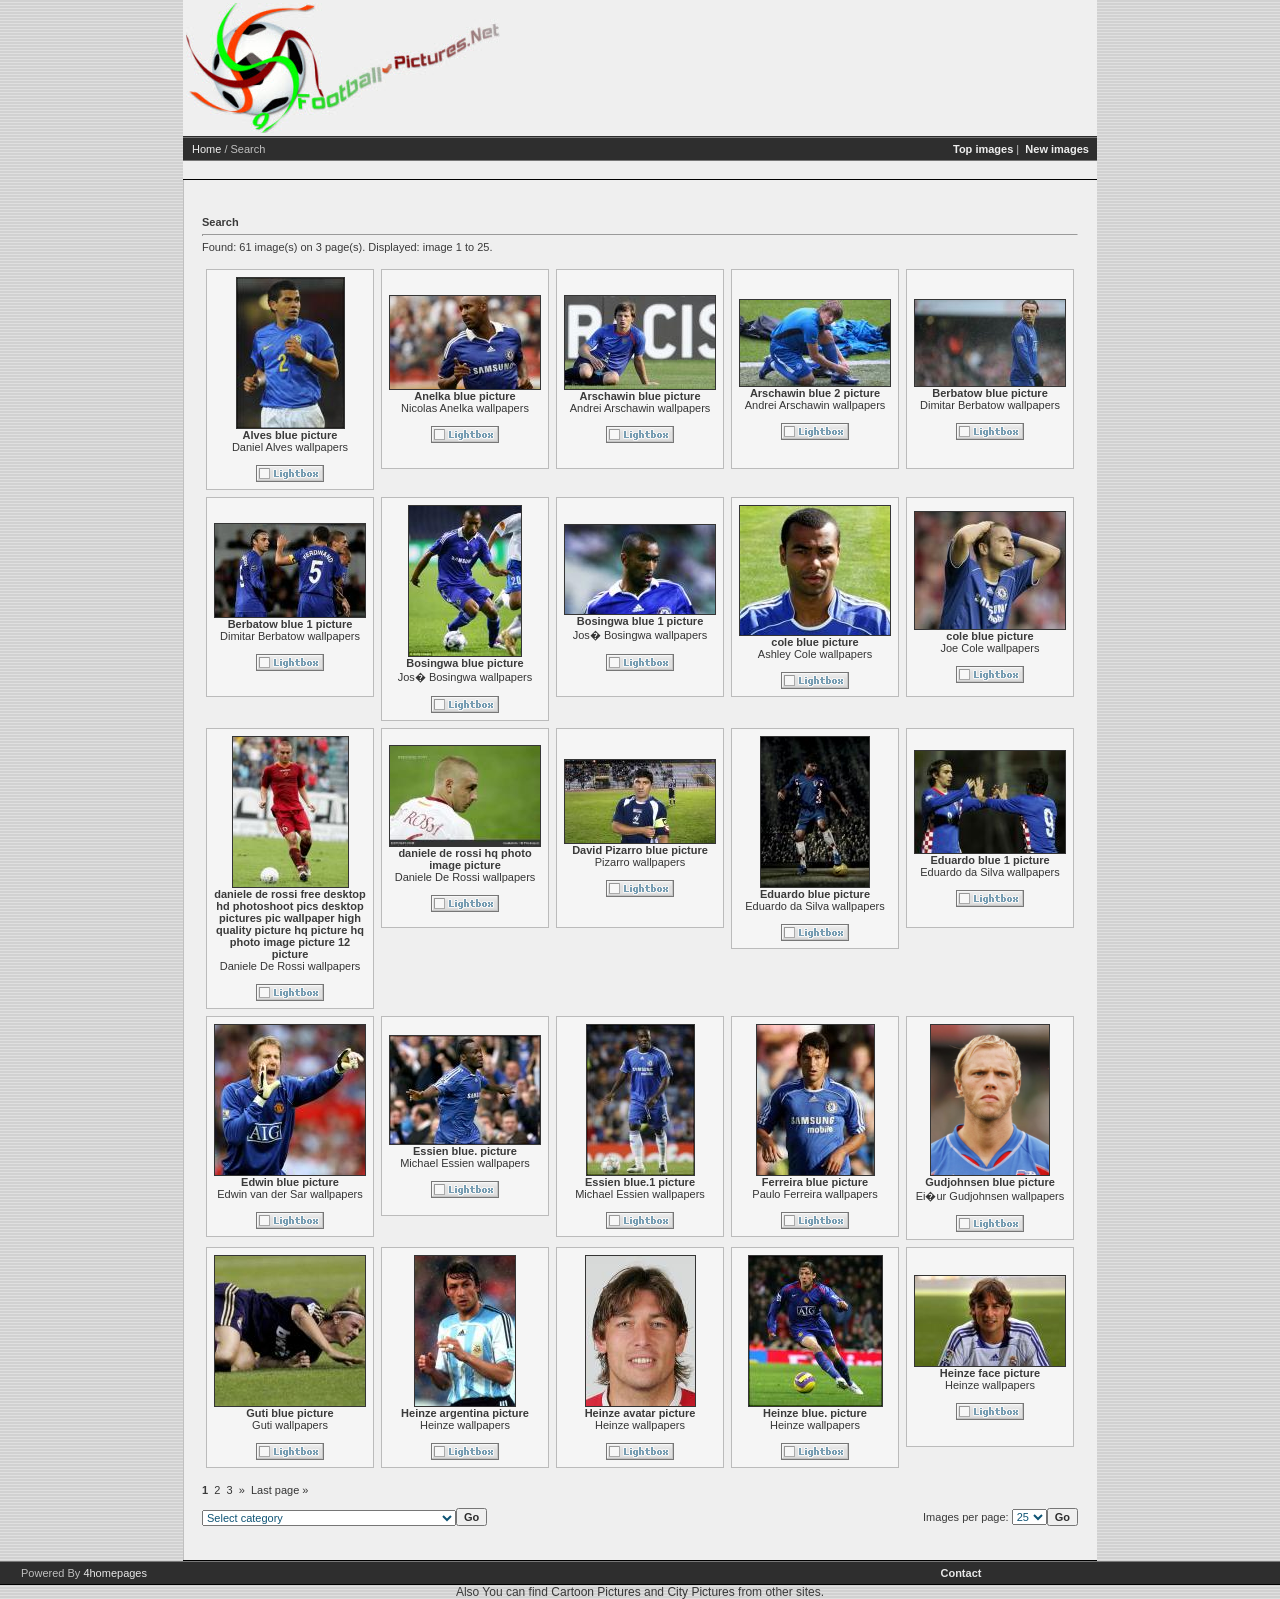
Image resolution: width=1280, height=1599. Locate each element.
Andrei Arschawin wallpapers (640, 408)
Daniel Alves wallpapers (290, 447)
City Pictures (700, 1592)
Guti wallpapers (290, 1425)
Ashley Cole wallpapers (815, 654)
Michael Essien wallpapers (465, 1163)
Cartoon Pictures (595, 1592)
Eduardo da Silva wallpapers (814, 906)
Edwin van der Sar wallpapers (290, 1194)
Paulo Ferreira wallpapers (814, 1194)
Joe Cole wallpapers (989, 648)
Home (206, 149)
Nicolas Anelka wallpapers (465, 408)
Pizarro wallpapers (640, 862)
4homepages (115, 1573)
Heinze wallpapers (465, 1425)
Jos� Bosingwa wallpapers (465, 677)
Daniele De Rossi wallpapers (290, 966)
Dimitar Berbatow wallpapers (990, 405)
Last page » (280, 1490)
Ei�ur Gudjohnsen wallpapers (990, 1196)
